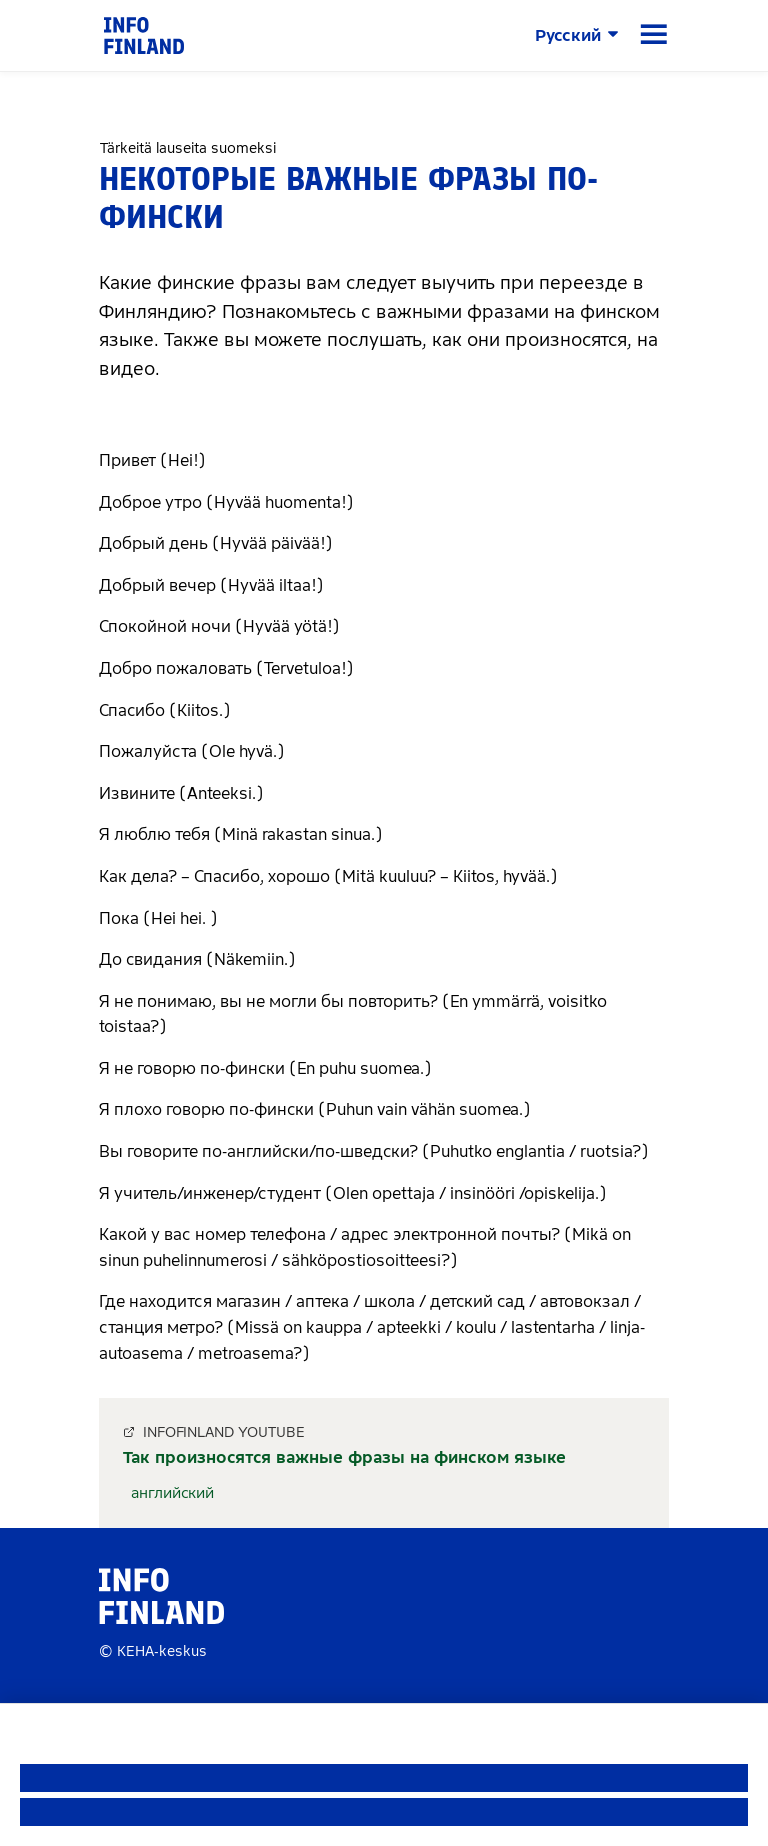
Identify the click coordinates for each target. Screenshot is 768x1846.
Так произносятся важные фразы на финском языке (344, 1457)
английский (172, 1493)
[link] (144, 34)
